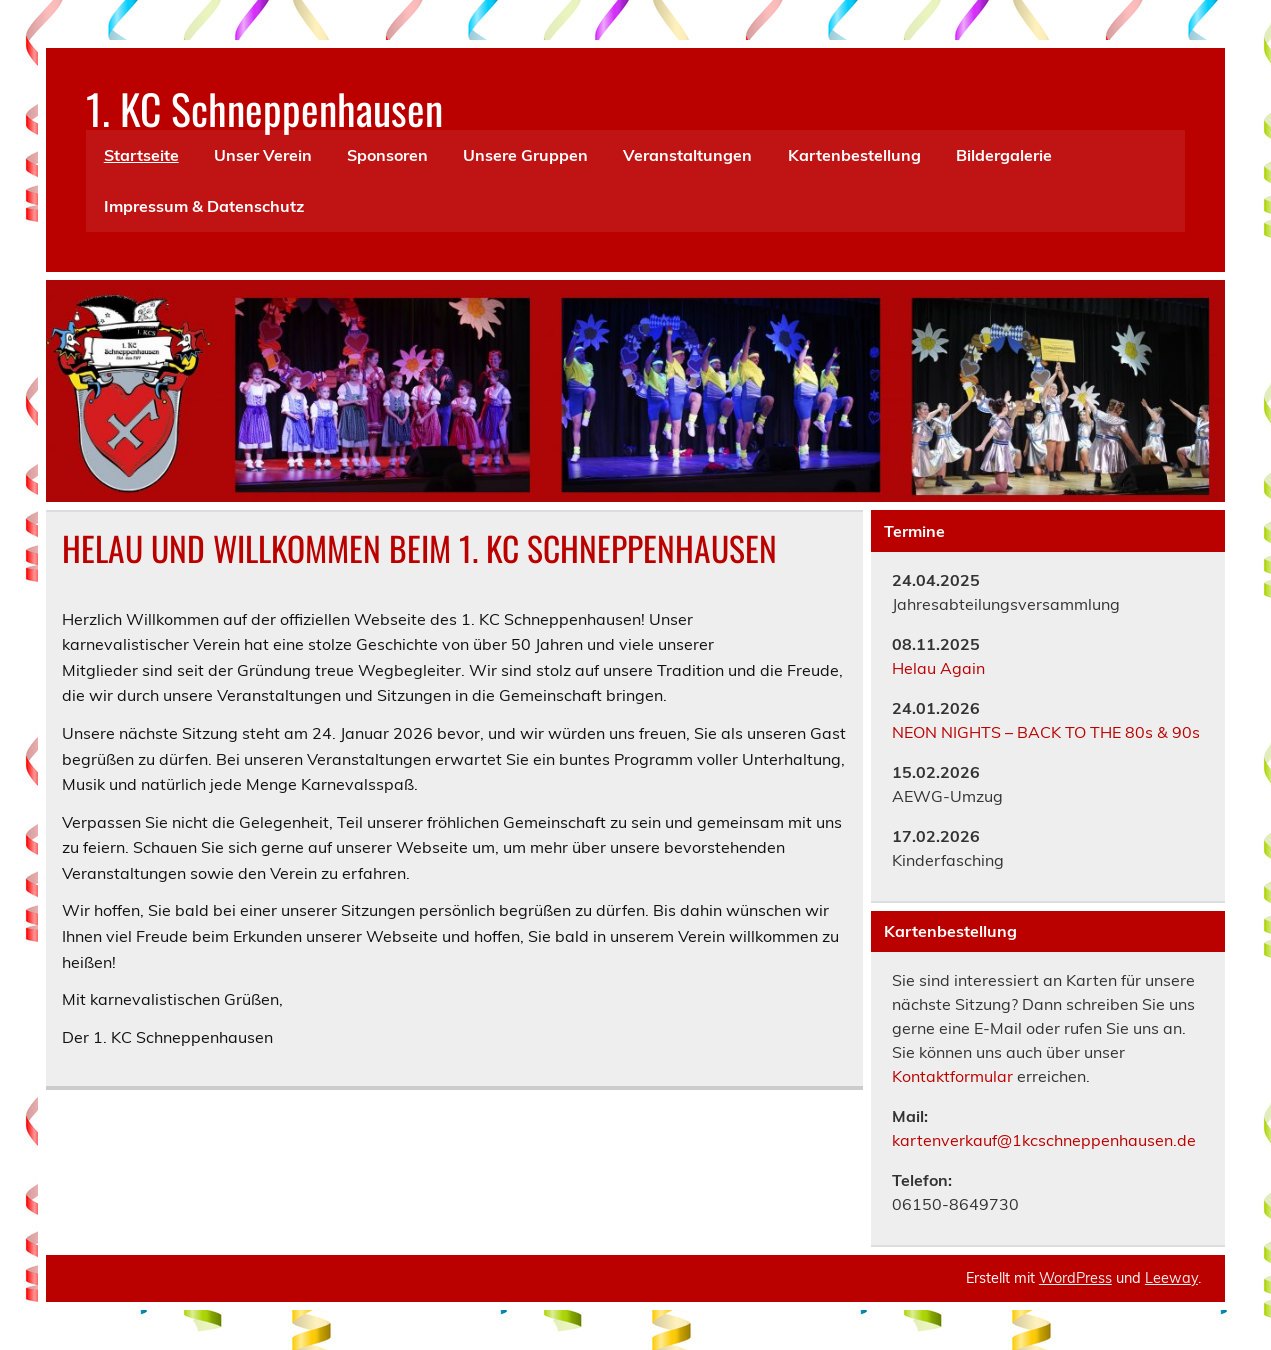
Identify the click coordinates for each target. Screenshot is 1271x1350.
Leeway (1171, 1278)
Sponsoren (387, 155)
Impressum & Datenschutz (204, 206)
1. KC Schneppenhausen (264, 108)
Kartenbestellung (854, 155)
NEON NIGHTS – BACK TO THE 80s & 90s (1048, 732)
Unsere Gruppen (525, 155)
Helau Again (938, 668)
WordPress (1075, 1278)
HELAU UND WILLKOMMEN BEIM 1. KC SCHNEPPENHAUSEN (419, 548)
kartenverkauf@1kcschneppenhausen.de (1044, 1140)
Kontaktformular (952, 1076)
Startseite (141, 155)
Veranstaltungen (687, 155)
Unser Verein (263, 155)
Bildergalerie (1004, 155)
